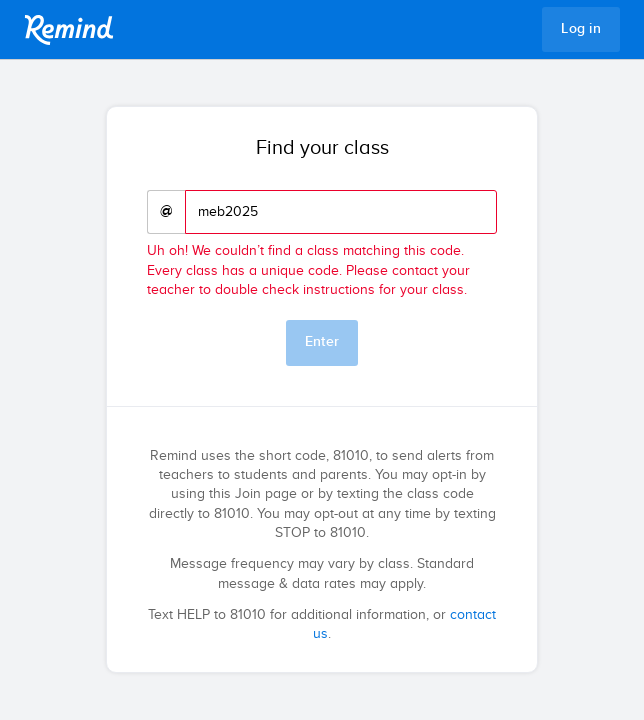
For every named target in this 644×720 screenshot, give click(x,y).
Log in (581, 29)
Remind (69, 30)
